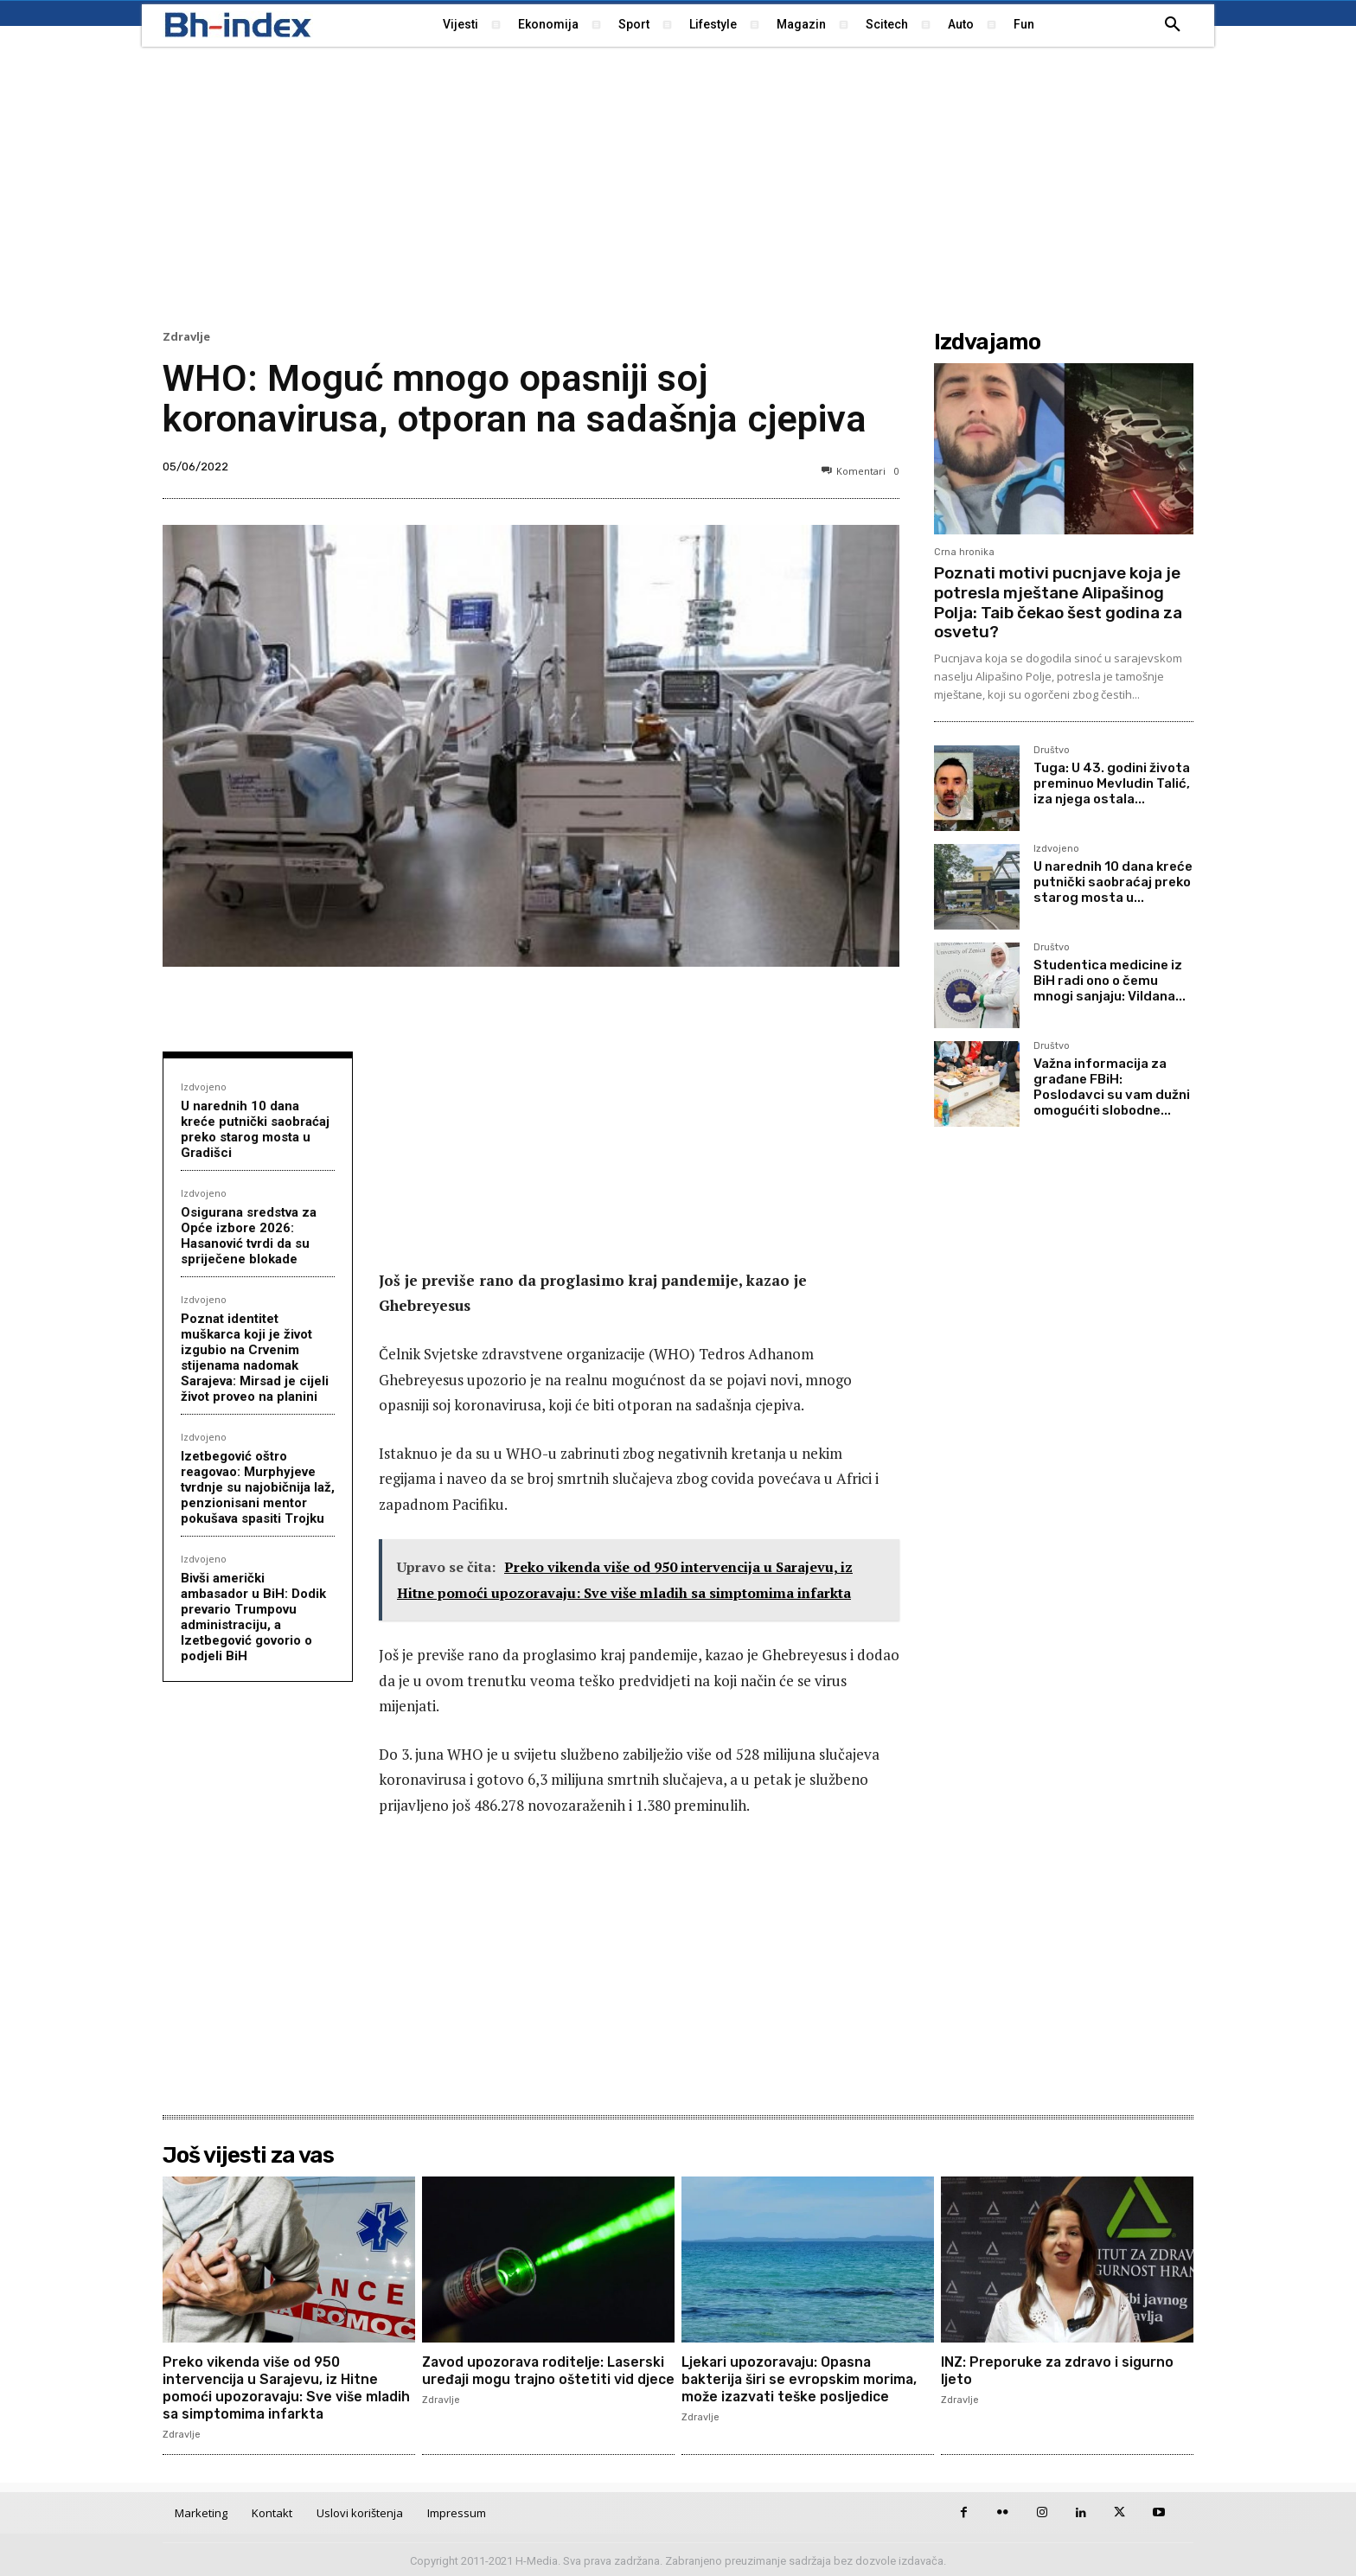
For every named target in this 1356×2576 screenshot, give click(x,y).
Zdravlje (186, 337)
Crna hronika (964, 552)
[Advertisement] (678, 186)
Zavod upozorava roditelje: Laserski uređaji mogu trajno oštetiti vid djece (545, 2378)
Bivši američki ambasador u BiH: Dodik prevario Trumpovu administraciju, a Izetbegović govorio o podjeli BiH (253, 1617)
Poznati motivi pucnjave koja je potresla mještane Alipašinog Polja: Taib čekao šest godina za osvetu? (1058, 602)
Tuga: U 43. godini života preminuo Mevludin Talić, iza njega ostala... (1111, 783)
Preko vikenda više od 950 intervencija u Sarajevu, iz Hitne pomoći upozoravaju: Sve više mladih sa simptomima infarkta (288, 2387)
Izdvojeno (204, 1086)
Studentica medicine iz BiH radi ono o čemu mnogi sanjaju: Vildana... (1109, 980)
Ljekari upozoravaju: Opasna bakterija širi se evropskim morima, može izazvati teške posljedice (800, 2378)
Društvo (1051, 750)
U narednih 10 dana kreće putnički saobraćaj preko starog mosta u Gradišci (255, 1129)
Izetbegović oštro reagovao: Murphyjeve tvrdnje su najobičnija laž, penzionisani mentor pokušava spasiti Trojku (258, 1487)
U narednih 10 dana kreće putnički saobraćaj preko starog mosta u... (1113, 882)
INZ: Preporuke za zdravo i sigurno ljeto (1058, 2370)
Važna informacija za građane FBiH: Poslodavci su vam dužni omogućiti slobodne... (1111, 1087)
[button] (1172, 25)
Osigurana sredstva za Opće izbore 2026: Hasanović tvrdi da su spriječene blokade (249, 1236)
